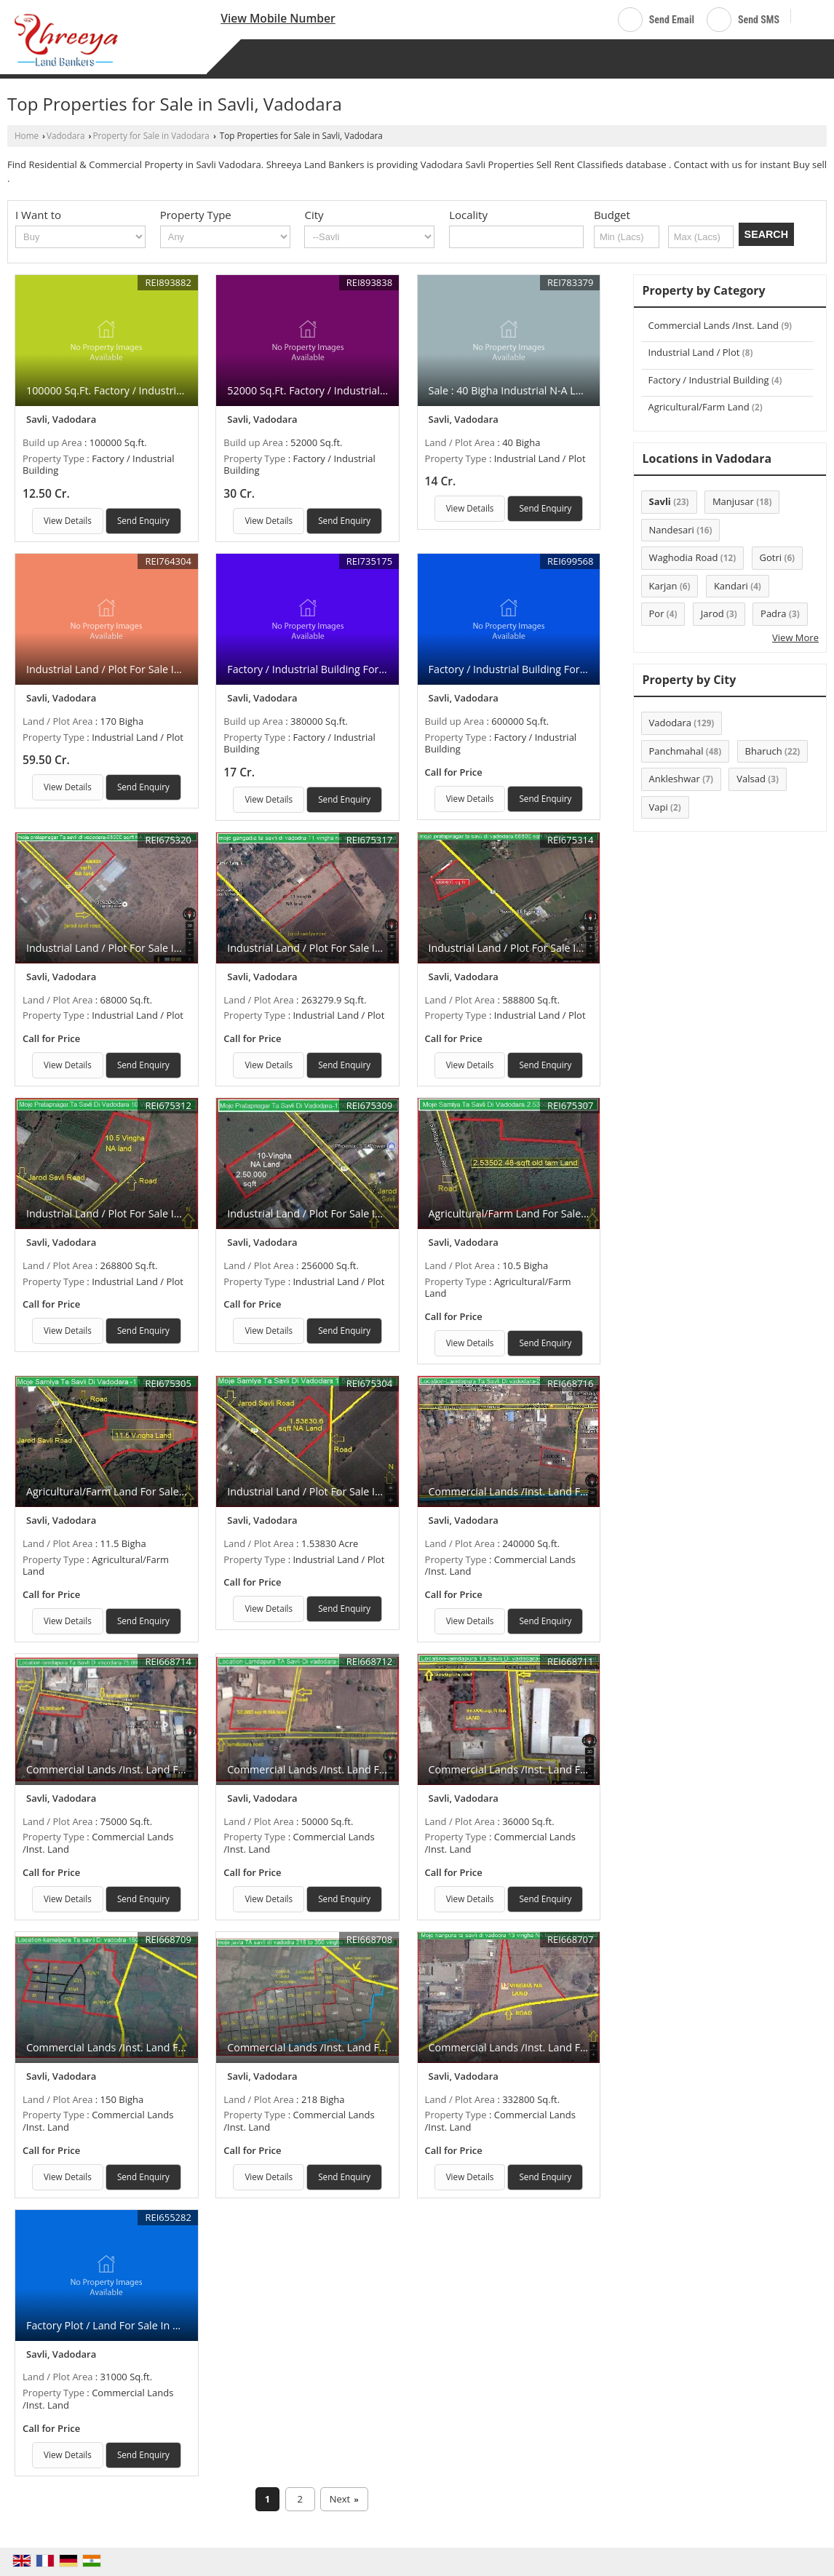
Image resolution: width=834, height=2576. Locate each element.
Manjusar (733, 501)
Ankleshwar (674, 778)
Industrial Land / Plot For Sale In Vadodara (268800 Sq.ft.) (164, 1213)
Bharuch (763, 751)
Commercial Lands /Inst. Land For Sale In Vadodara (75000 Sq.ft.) (183, 1769)
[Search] (807, 17)
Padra (773, 613)
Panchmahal (676, 751)
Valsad (751, 778)
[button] (278, 18)
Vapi (658, 807)
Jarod (712, 613)
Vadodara (66, 135)
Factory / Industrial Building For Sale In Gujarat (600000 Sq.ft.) (578, 669)
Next (344, 2499)
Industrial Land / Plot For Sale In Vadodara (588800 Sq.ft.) (567, 948)
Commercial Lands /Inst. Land (713, 325)
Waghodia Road (683, 557)
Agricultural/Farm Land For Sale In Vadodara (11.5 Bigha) (163, 1491)
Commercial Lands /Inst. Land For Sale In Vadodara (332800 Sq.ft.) (589, 2047)
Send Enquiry (143, 520)
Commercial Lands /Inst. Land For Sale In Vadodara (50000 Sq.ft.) (384, 1769)
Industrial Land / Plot (694, 352)
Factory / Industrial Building (708, 379)
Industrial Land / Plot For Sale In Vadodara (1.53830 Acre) (364, 1491)
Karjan (663, 585)
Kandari (731, 585)
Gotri (771, 557)
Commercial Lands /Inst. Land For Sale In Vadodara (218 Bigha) (378, 2047)
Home (27, 135)
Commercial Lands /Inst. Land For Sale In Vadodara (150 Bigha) (177, 2047)
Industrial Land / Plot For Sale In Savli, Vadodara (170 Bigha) (170, 669)
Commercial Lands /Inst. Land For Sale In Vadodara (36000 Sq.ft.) (586, 1769)
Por (656, 613)
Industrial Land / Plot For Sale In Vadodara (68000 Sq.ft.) (162, 948)
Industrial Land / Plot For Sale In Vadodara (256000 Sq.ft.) (365, 1213)
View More (795, 637)
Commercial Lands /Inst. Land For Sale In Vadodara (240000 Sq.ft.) (589, 1491)
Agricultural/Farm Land (699, 406)
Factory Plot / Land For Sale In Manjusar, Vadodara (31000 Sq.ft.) (182, 2325)
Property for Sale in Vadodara (151, 135)
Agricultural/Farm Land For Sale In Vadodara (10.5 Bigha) (565, 1213)
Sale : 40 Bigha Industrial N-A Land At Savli (530, 390)
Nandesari (671, 529)
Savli (660, 501)
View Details (68, 520)
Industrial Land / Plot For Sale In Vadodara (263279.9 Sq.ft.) (370, 948)
